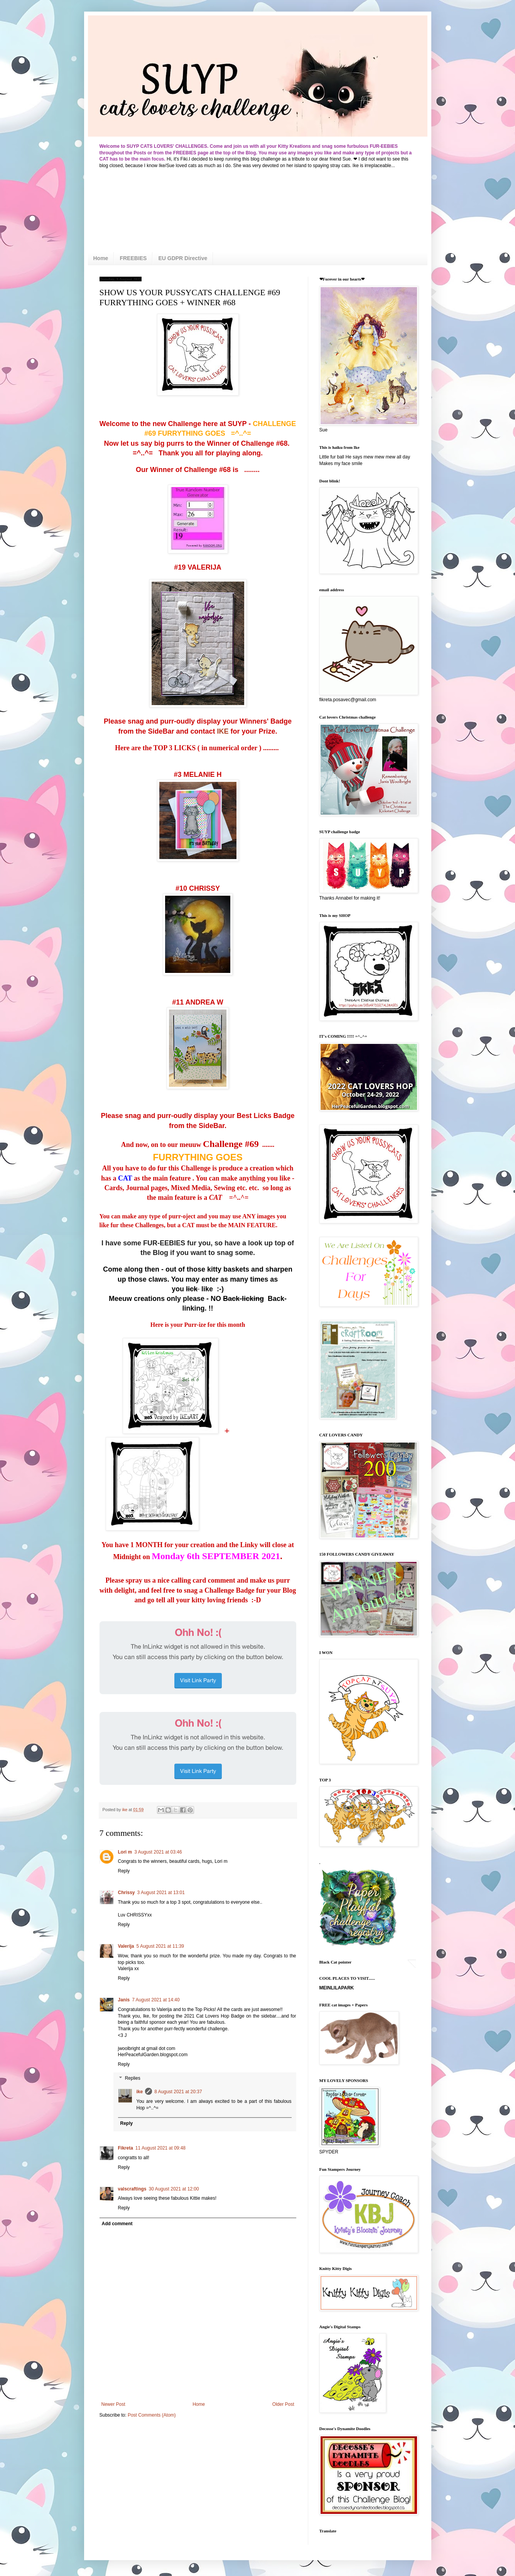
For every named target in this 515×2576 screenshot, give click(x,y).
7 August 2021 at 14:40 (155, 2000)
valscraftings (132, 2189)
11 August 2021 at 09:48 (160, 2148)
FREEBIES (133, 258)
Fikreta (125, 2148)
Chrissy (126, 1892)
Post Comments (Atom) (152, 2415)
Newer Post (113, 2404)
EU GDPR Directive (182, 258)
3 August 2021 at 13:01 (161, 1892)
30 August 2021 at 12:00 (174, 2189)
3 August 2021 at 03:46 (158, 1852)
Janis (124, 2000)
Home (100, 258)
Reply (124, 1871)
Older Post (283, 2404)
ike (140, 2091)
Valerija (126, 1946)
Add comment (117, 2223)
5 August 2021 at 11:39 (160, 1946)
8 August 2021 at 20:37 (178, 2091)
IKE (222, 731)
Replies (132, 2078)
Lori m (125, 1852)
